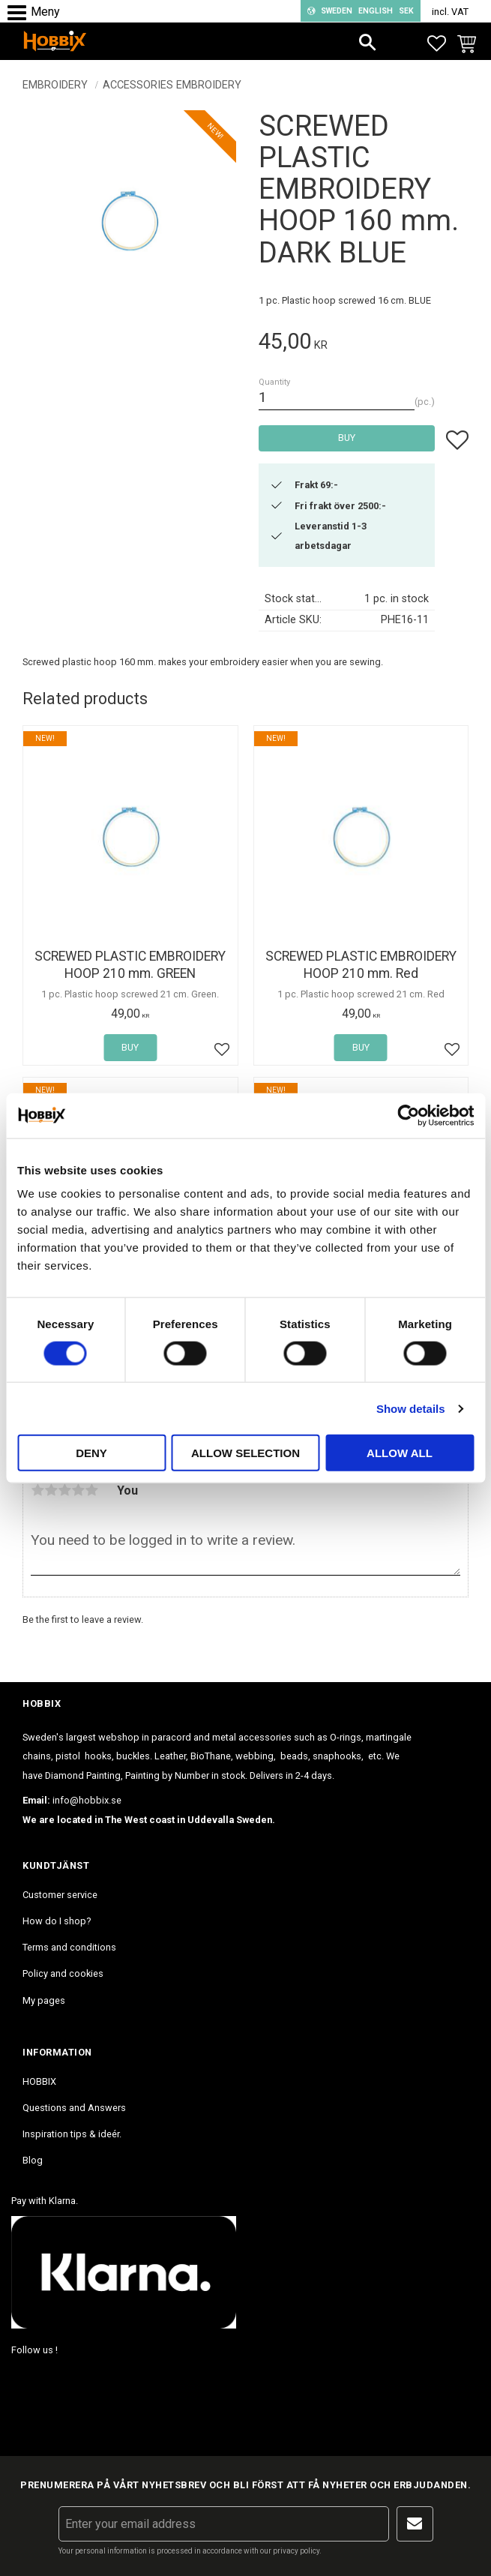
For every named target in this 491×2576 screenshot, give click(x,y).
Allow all (400, 1453)
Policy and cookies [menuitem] (62, 1973)
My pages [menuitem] (43, 2000)
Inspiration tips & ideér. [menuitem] (71, 2134)
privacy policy (296, 2551)
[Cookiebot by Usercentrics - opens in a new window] (408, 1115)
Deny (91, 1453)
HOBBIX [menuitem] (39, 2081)
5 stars (91, 1490)
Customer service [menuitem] (59, 1894)
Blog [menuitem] (32, 2160)
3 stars (64, 1490)
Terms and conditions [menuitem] (69, 1947)
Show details (410, 1408)
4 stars (78, 1490)
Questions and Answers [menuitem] (74, 2107)
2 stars (51, 1490)
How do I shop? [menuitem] (56, 1921)
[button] (20, 13)
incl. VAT (450, 11)
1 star (37, 1490)
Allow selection (245, 1453)
